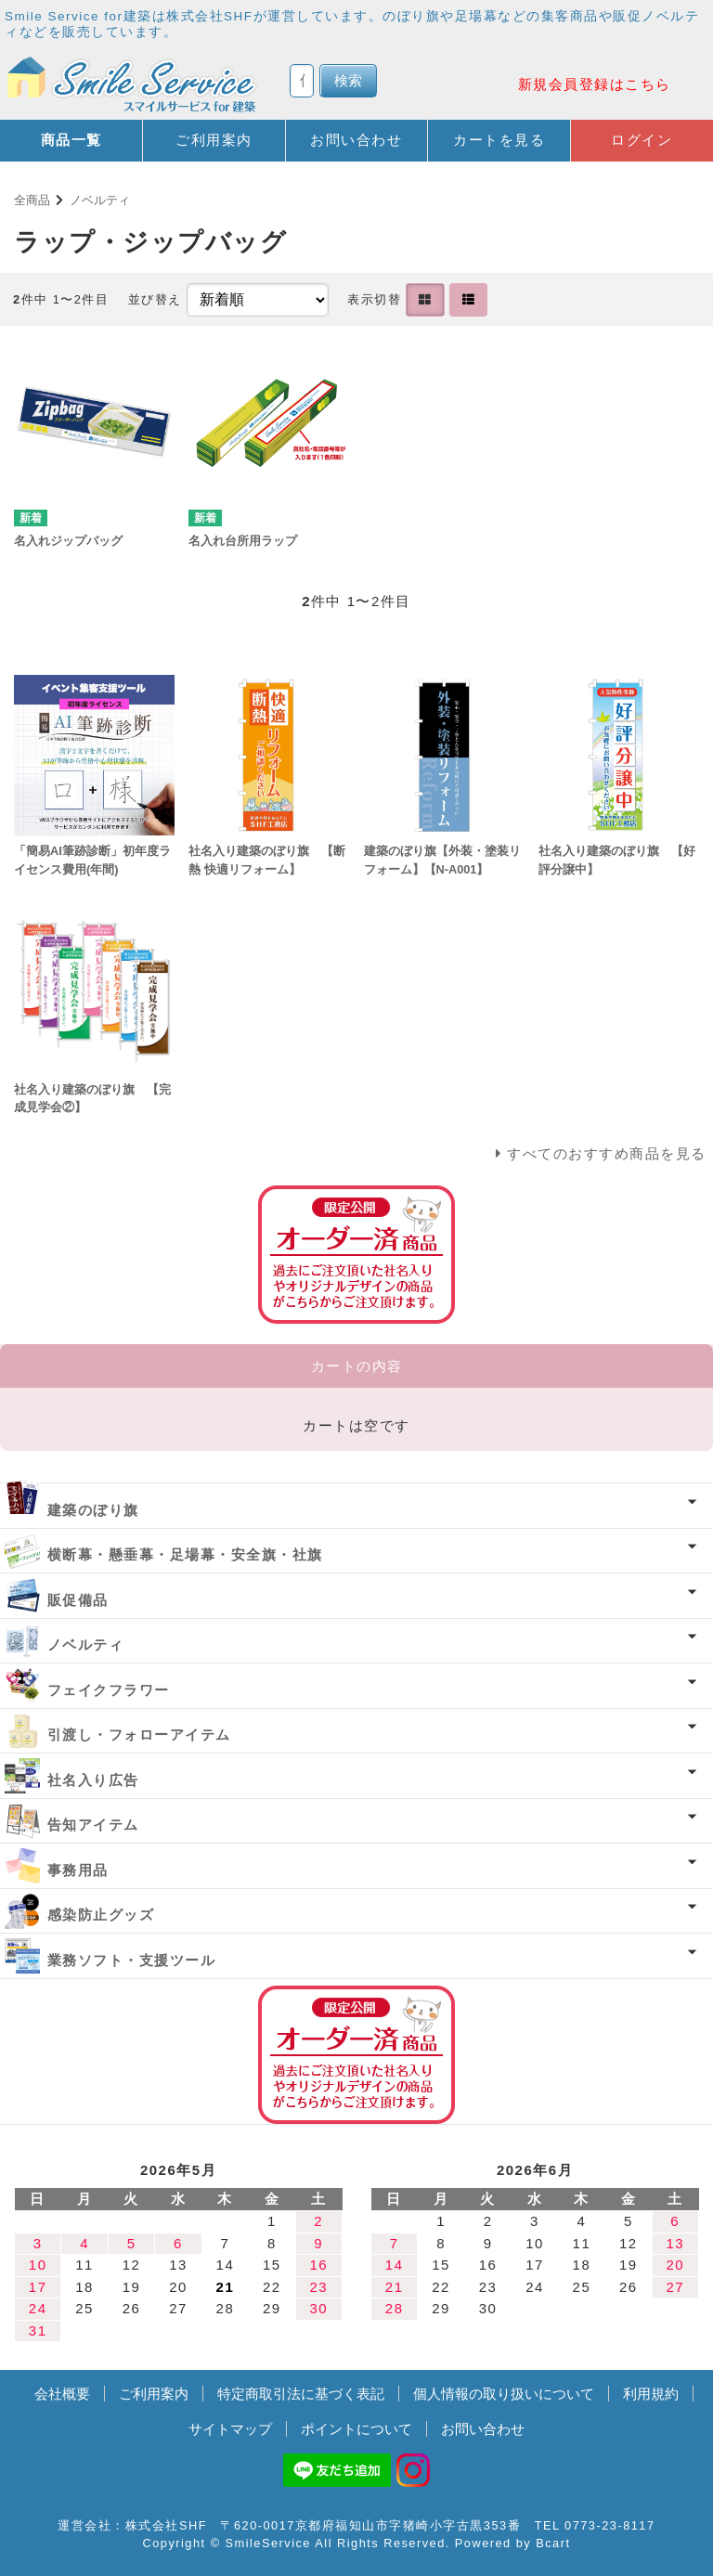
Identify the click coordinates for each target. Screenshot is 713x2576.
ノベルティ (100, 200)
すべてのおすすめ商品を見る (607, 1153)
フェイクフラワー (108, 1690)
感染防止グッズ (101, 1914)
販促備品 (78, 1600)
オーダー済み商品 (356, 2055)
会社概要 (62, 2393)
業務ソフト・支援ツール (131, 1960)
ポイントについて (356, 2429)
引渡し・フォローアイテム (139, 1734)
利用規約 (651, 2393)
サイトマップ (230, 2429)
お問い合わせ (356, 140)
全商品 (32, 200)
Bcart (553, 2543)
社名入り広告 (93, 1780)
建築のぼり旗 (93, 1510)
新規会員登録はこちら (594, 84)
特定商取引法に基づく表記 (300, 2393)
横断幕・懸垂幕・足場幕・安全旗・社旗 (185, 1554)
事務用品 (78, 1870)
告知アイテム (93, 1824)
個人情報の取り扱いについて (503, 2393)
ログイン (641, 140)
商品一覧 (71, 140)
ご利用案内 (214, 140)
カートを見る (499, 140)
